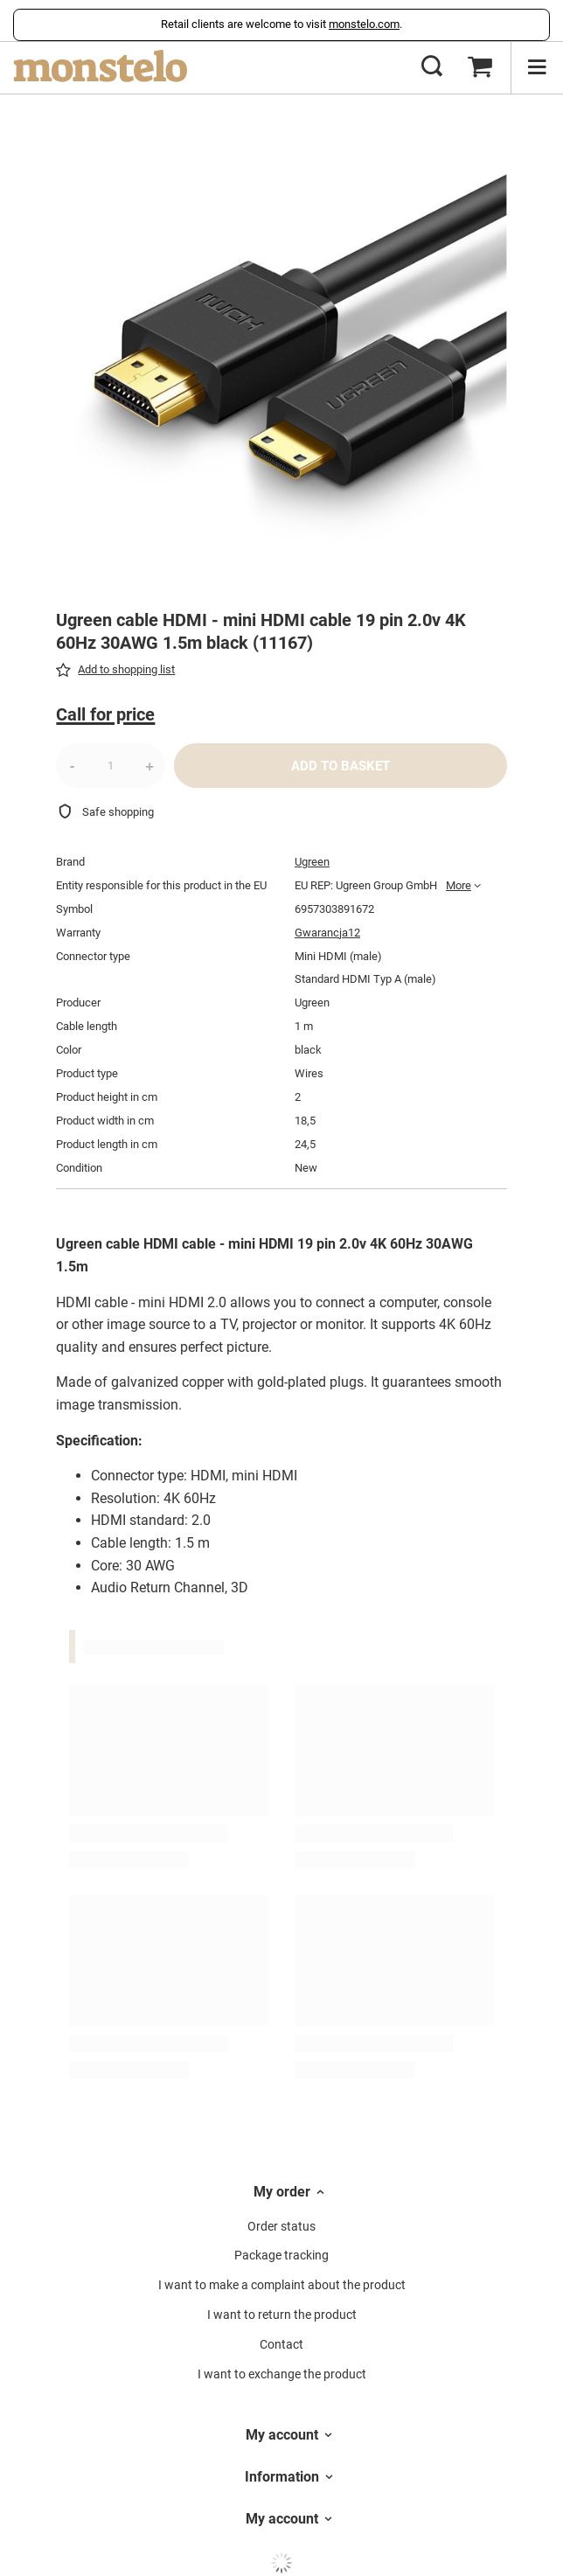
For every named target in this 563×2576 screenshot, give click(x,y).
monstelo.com (364, 24)
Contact (281, 2344)
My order (282, 2191)
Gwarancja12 (327, 932)
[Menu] (537, 67)
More (458, 885)
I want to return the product (282, 2315)
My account (282, 2434)
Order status (281, 2226)
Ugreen (312, 861)
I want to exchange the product (282, 2374)
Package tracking (281, 2255)
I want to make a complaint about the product (282, 2285)
